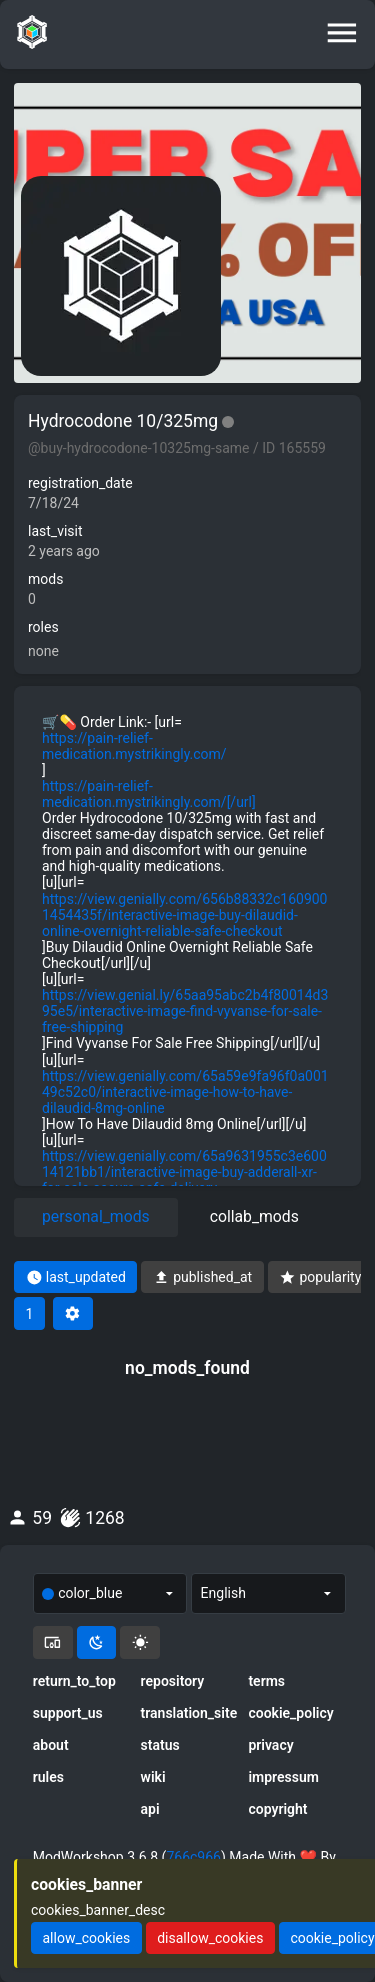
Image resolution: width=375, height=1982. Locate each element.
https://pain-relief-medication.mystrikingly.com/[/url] (149, 794)
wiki (153, 1777)
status (160, 1745)
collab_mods (254, 1216)
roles (43, 627)
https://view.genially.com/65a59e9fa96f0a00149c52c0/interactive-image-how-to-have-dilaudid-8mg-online (185, 1092)
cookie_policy (290, 1713)
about (51, 1745)
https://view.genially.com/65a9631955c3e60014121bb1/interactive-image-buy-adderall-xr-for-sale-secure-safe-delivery (184, 1172)
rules (48, 1777)
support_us (68, 1713)
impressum (283, 1777)
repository (173, 1681)
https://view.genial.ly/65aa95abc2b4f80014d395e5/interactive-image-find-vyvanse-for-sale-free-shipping (185, 1011)
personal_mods (96, 1216)
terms (266, 1681)
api (150, 1809)
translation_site (188, 1713)
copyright (277, 1809)
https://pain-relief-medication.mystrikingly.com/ (134, 746)
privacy (270, 1745)
